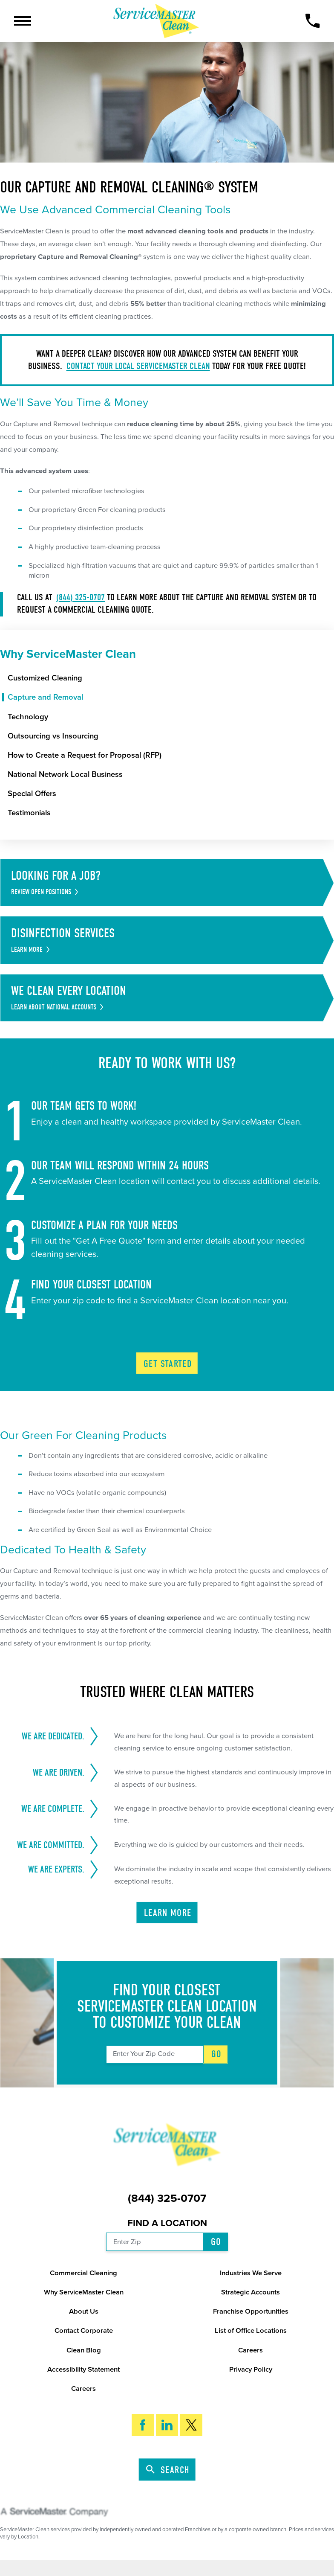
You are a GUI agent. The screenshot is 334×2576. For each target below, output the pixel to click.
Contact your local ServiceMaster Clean (138, 366)
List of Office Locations (251, 2330)
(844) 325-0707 (80, 597)
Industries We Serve (251, 2273)
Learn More (168, 1913)
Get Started (168, 1363)
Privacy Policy (250, 2369)
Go (216, 2054)
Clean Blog (83, 2350)
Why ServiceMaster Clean (84, 2292)
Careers (250, 2350)
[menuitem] (171, 678)
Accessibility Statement (83, 2369)
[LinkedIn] (167, 2425)
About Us (83, 2311)
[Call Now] (312, 21)
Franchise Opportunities (250, 2311)
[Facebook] (143, 2425)
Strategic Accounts (250, 2292)
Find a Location (167, 2223)
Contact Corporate (84, 2330)
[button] (22, 21)
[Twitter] (191, 2425)
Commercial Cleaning (83, 2273)
